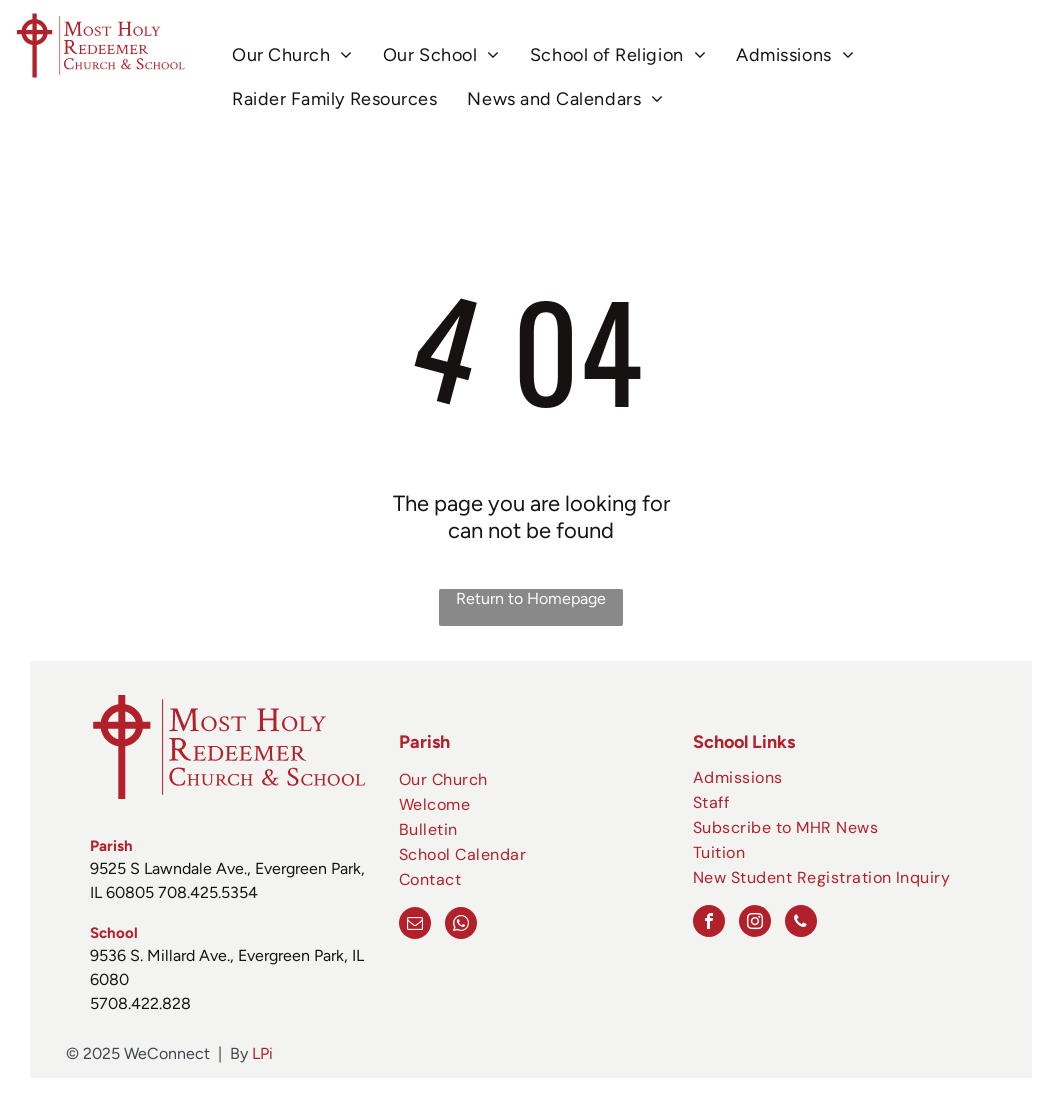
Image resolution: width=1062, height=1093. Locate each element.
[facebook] (709, 923)
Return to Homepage (531, 598)
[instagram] (755, 923)
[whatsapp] (461, 925)
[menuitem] (292, 55)
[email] (415, 925)
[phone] (801, 923)
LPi (262, 1053)
